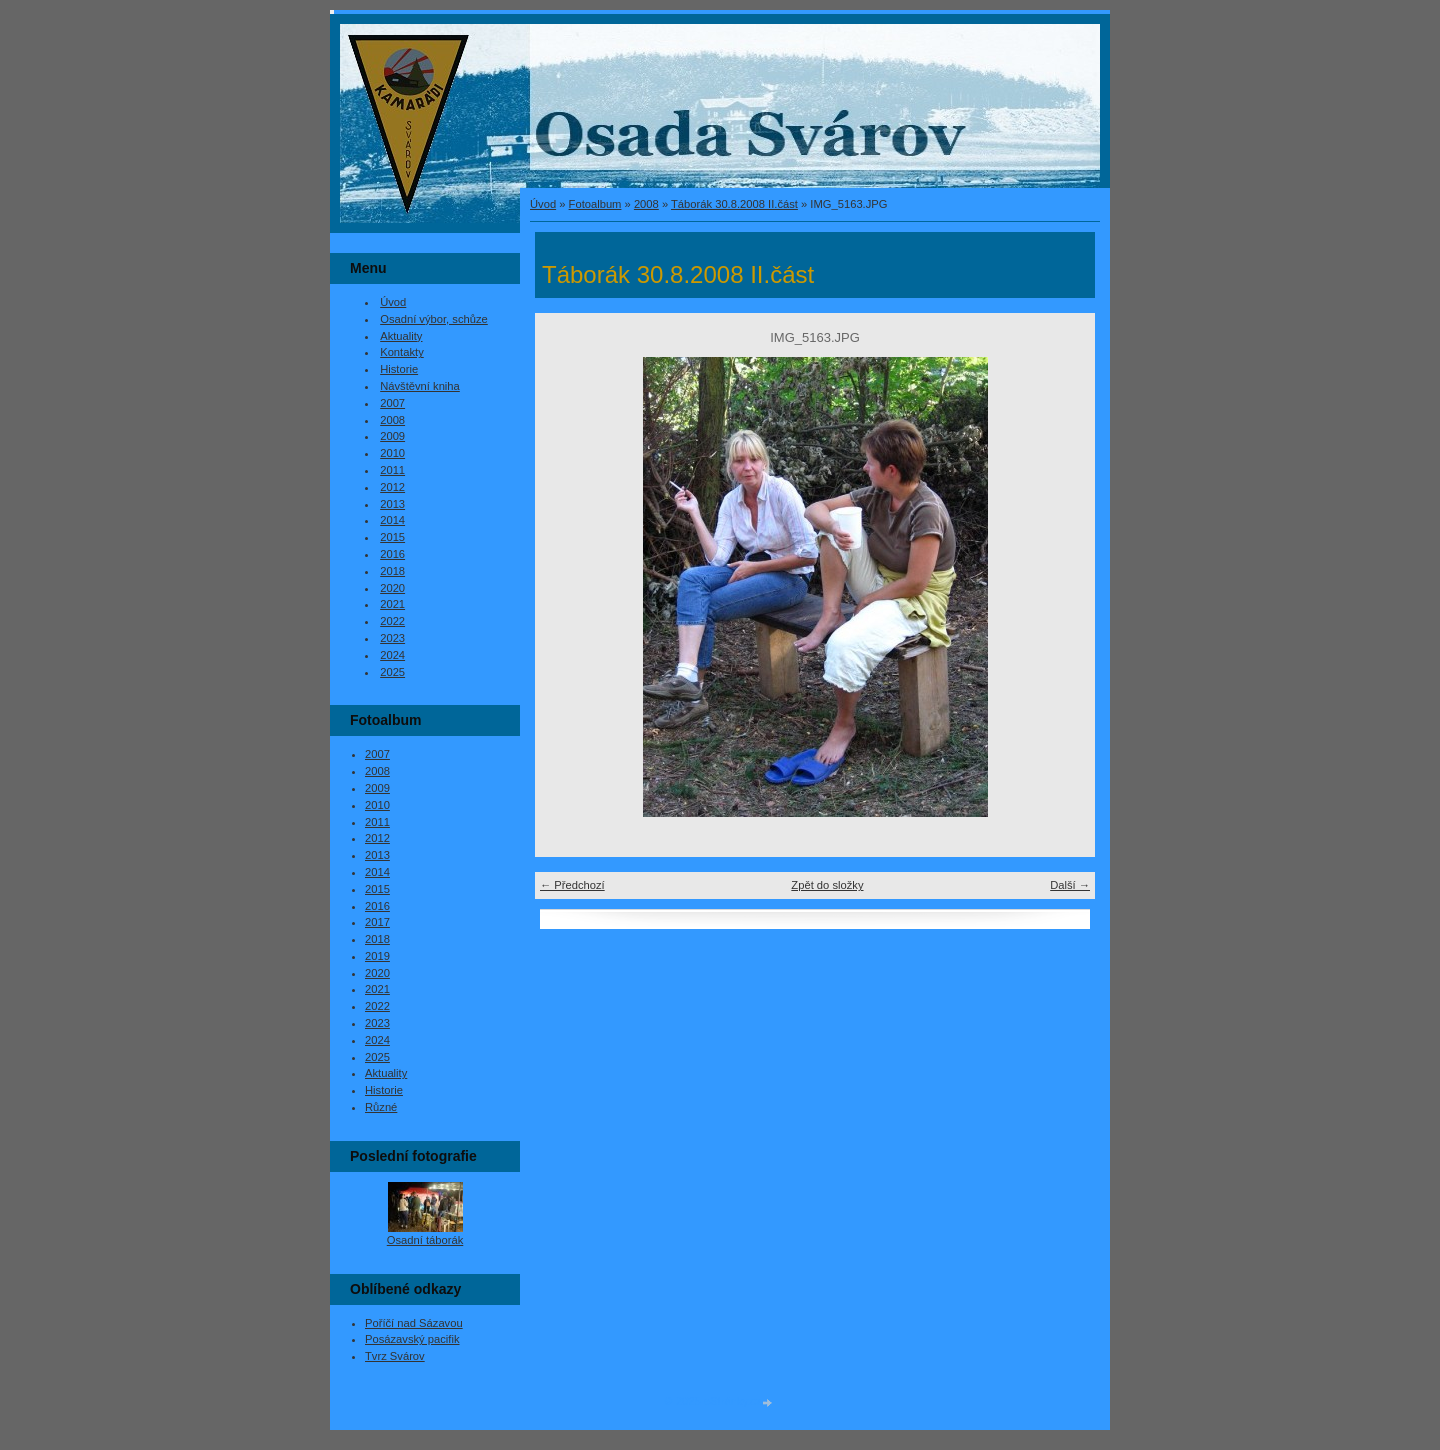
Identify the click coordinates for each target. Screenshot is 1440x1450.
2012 (392, 487)
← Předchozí (572, 885)
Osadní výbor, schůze (434, 319)
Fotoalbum (595, 204)
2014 (392, 520)
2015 (392, 537)
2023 (392, 638)
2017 (377, 922)
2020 (392, 588)
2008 (646, 204)
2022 (392, 621)
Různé (381, 1107)
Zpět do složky (827, 885)
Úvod (543, 204)
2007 (392, 403)
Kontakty (402, 352)
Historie (399, 369)
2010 (392, 453)
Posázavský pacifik (412, 1339)
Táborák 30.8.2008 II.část (734, 204)
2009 (392, 436)
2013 (392, 504)
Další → (1070, 885)
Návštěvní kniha (420, 386)
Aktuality (401, 336)
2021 (392, 604)
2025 (392, 672)
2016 (392, 554)
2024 (392, 655)
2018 (392, 571)
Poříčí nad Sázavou (414, 1323)
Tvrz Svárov (395, 1356)
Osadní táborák (425, 1240)
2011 (392, 470)
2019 (377, 956)
